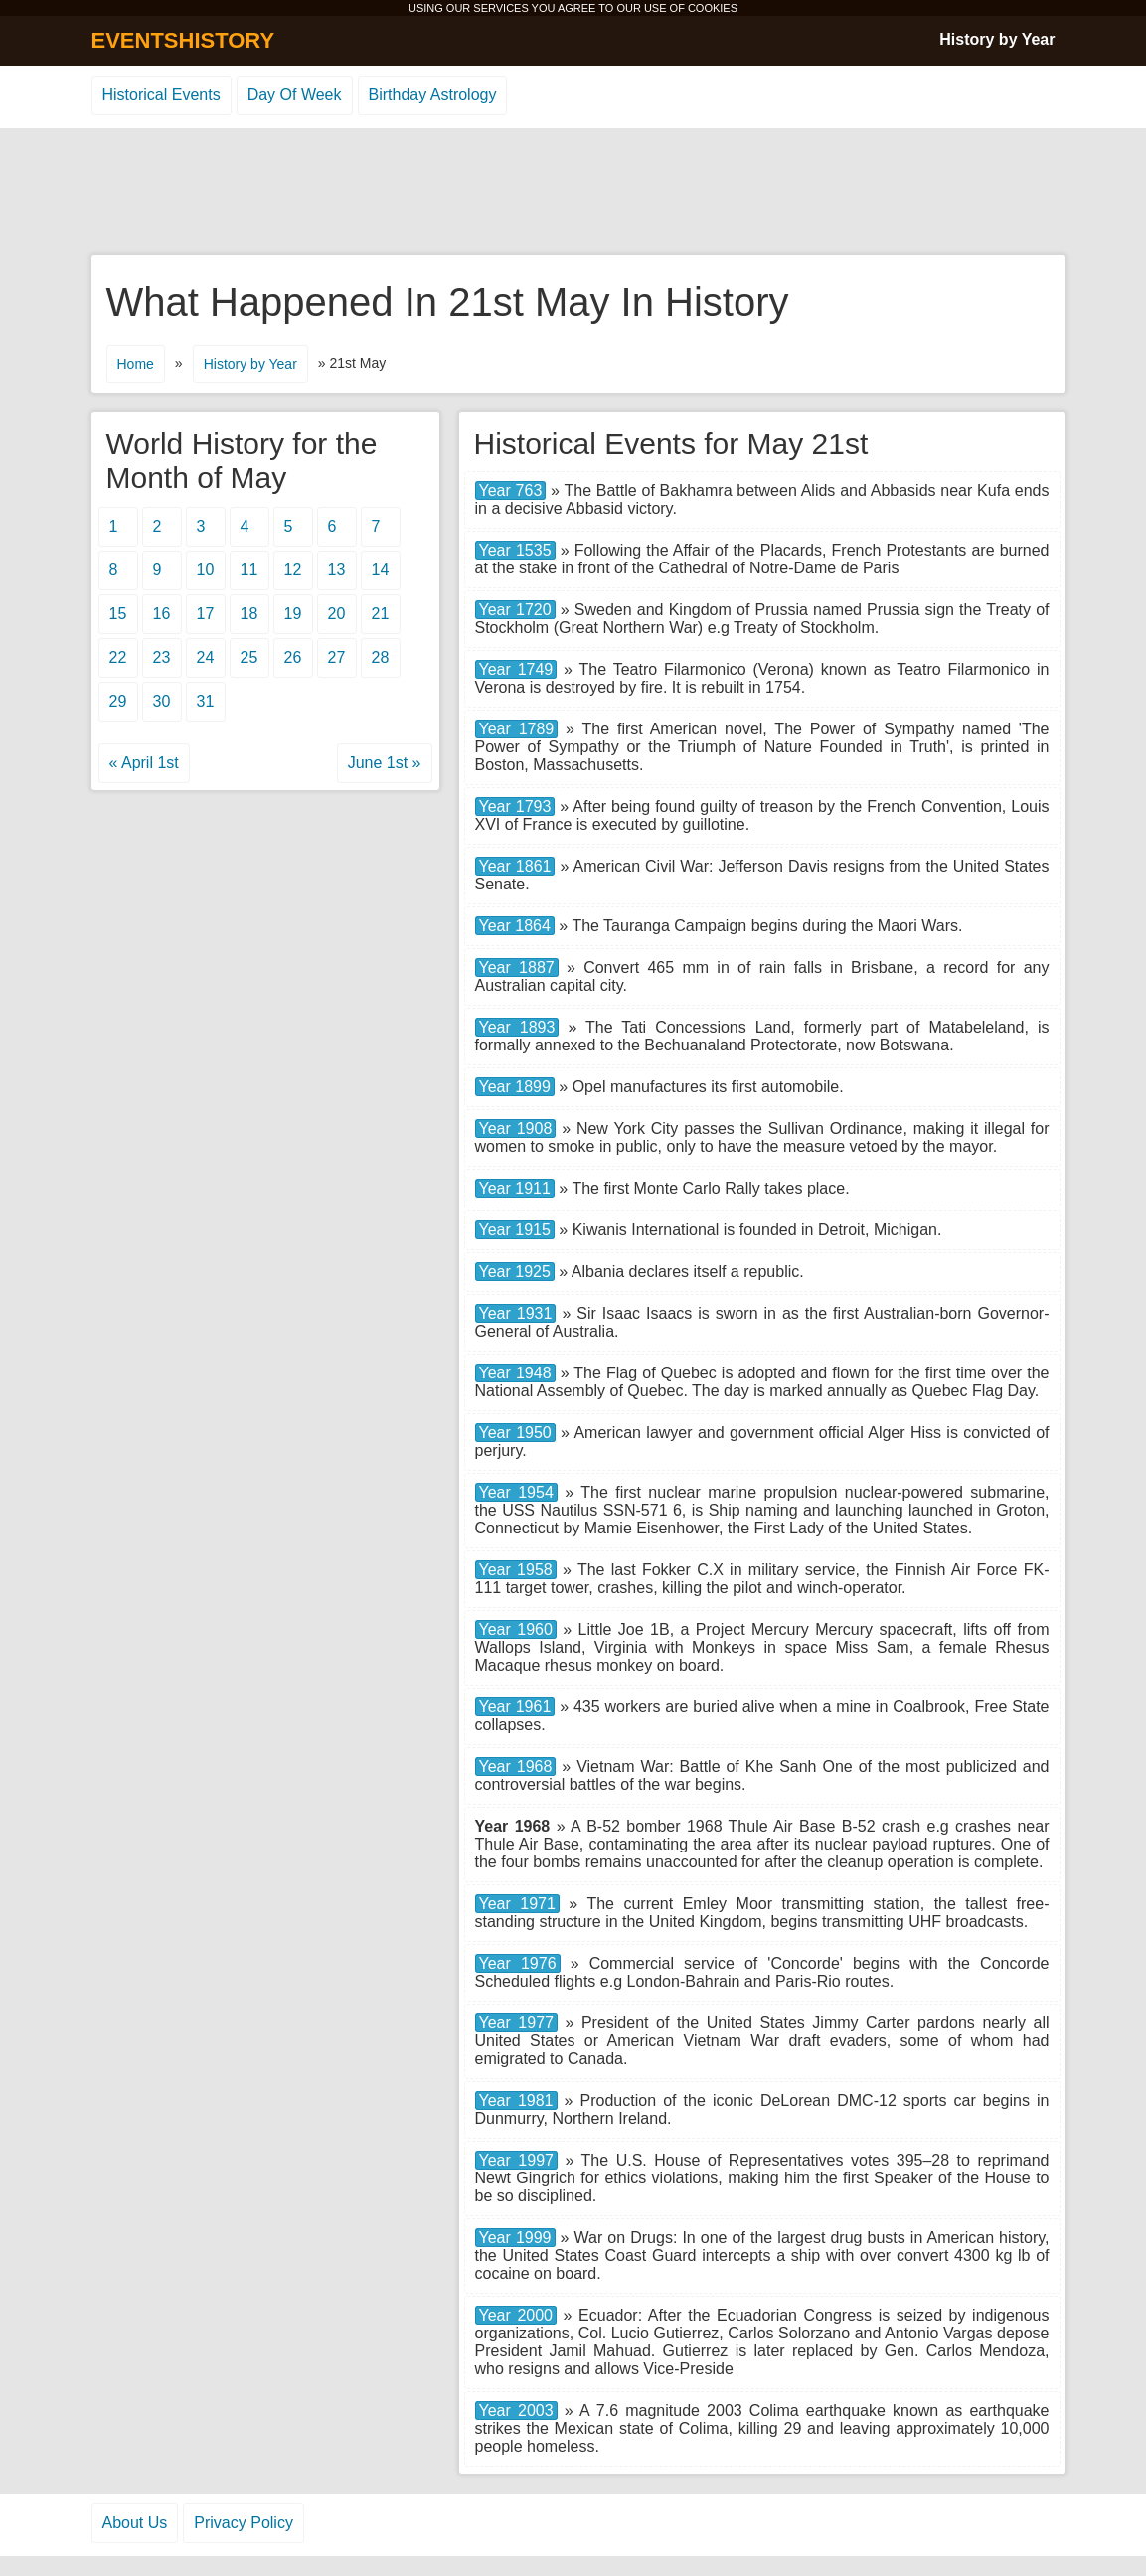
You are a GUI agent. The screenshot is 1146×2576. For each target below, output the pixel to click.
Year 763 (511, 490)
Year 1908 (516, 1128)
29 (118, 701)
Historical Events (161, 94)
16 (162, 613)
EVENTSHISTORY (183, 40)
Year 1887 (517, 967)
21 (381, 613)
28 (381, 657)
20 (337, 613)
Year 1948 (515, 1373)
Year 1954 (516, 1492)
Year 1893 (517, 1027)
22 (118, 657)
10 (206, 570)
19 (293, 613)
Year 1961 (515, 1706)
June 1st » (384, 762)
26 (293, 657)
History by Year (997, 39)
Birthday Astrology (433, 94)
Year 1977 (516, 2022)
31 (206, 701)
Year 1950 (515, 1432)
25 (249, 657)
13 (337, 570)
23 (162, 657)
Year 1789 (517, 729)
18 (249, 613)
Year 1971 (517, 1903)
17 (206, 613)
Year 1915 (515, 1229)
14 (381, 570)
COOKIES (712, 8)
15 (118, 613)
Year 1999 (515, 2237)
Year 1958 (516, 1569)
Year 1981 (516, 2100)
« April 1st (144, 762)
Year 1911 (515, 1188)
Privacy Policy (243, 2522)
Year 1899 (515, 1086)
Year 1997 (516, 2160)
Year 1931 (516, 1313)
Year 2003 (516, 2410)
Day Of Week (294, 94)
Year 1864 (515, 925)
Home (135, 364)
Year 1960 (516, 1629)
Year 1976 (518, 1963)
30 (162, 701)
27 (337, 657)
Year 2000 (516, 2315)
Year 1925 (515, 1271)
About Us (135, 2522)
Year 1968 (516, 1766)
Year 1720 (515, 609)
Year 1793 (515, 806)
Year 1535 (515, 550)
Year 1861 (515, 866)
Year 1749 (516, 669)
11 (249, 570)
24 (206, 657)
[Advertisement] (573, 193)
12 (293, 570)
